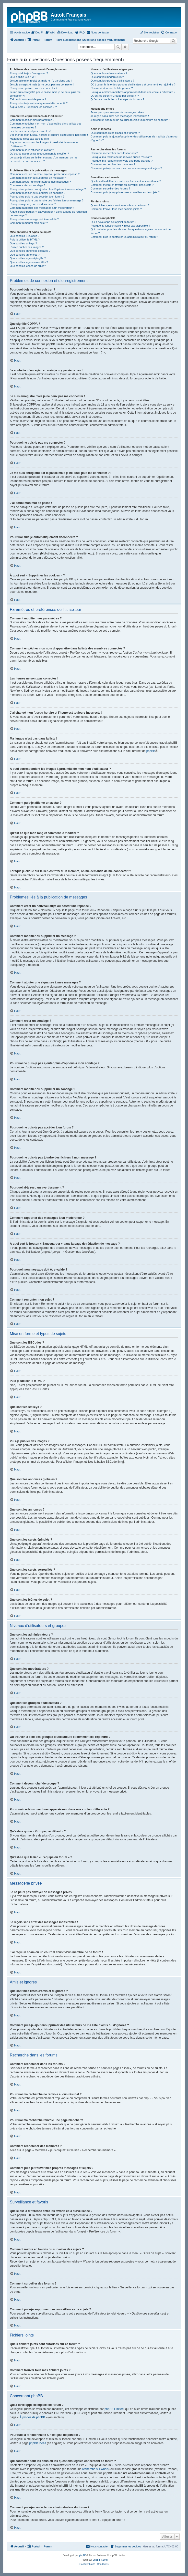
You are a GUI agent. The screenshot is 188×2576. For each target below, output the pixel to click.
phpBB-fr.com (100, 2559)
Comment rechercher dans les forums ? (114, 153)
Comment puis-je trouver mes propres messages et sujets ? (126, 168)
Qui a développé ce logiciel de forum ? (113, 221)
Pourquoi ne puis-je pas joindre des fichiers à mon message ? (46, 200)
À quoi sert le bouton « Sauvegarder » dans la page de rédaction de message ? (48, 213)
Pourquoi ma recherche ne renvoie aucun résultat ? (121, 157)
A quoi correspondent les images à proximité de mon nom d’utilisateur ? (44, 144)
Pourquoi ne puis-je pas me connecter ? (33, 88)
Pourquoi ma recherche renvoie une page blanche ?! (122, 160)
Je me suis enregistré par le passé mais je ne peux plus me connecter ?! (45, 94)
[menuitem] (37, 32)
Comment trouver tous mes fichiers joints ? (116, 209)
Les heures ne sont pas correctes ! (30, 131)
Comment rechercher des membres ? (113, 164)
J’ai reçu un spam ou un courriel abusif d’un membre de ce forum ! (130, 119)
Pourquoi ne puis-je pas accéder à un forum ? (37, 196)
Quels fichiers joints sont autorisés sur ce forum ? (120, 205)
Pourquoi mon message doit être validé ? (34, 219)
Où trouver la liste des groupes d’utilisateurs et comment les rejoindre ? (133, 84)
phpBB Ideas (37, 2443)
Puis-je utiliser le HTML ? (25, 239)
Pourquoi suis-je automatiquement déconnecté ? (39, 103)
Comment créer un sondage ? (28, 185)
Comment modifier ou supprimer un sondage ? (37, 192)
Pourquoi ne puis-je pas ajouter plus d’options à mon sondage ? (48, 189)
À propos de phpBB (32, 2417)
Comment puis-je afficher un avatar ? (32, 149)
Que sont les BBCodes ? (24, 235)
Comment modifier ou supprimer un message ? (38, 177)
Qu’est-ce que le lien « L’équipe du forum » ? (117, 99)
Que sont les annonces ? (25, 254)
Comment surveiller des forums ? (110, 188)
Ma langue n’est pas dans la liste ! (30, 138)
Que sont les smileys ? (23, 243)
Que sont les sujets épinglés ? (28, 258)
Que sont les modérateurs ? (107, 76)
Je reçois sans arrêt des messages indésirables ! (120, 116)
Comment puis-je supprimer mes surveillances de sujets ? (125, 192)
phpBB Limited (114, 2409)
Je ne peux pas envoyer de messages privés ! (118, 112)
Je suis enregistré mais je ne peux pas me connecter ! (42, 84)
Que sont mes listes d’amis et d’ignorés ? (115, 132)
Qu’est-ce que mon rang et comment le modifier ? (39, 153)
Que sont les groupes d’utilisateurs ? (112, 80)
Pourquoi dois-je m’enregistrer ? (29, 73)
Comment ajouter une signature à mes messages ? (40, 181)
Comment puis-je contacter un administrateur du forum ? (124, 236)
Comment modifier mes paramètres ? (32, 119)
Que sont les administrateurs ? (109, 73)
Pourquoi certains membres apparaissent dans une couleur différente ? (133, 92)
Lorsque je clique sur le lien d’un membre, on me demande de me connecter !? (43, 159)
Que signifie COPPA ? (23, 76)
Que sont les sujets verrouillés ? (29, 262)
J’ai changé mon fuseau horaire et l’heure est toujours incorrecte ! (49, 134)
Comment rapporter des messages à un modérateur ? (42, 207)
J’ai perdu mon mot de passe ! (28, 99)
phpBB (150, 751)
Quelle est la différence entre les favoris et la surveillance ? (126, 181)
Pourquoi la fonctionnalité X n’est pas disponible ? (120, 225)
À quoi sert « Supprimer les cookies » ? (33, 106)
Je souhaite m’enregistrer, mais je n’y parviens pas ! (41, 80)
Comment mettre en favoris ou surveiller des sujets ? (122, 184)
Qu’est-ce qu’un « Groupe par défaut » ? (115, 95)
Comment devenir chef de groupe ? (112, 88)
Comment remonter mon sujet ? (29, 222)
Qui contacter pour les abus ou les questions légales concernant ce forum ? (131, 231)
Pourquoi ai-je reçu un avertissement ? (33, 204)
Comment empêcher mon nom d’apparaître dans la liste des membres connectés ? (45, 125)
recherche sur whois (95, 2469)
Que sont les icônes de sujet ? (28, 265)
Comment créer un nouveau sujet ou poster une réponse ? (45, 174)
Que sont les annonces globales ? (30, 250)
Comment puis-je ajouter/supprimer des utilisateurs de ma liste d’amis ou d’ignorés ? (134, 138)
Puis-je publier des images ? (27, 247)
